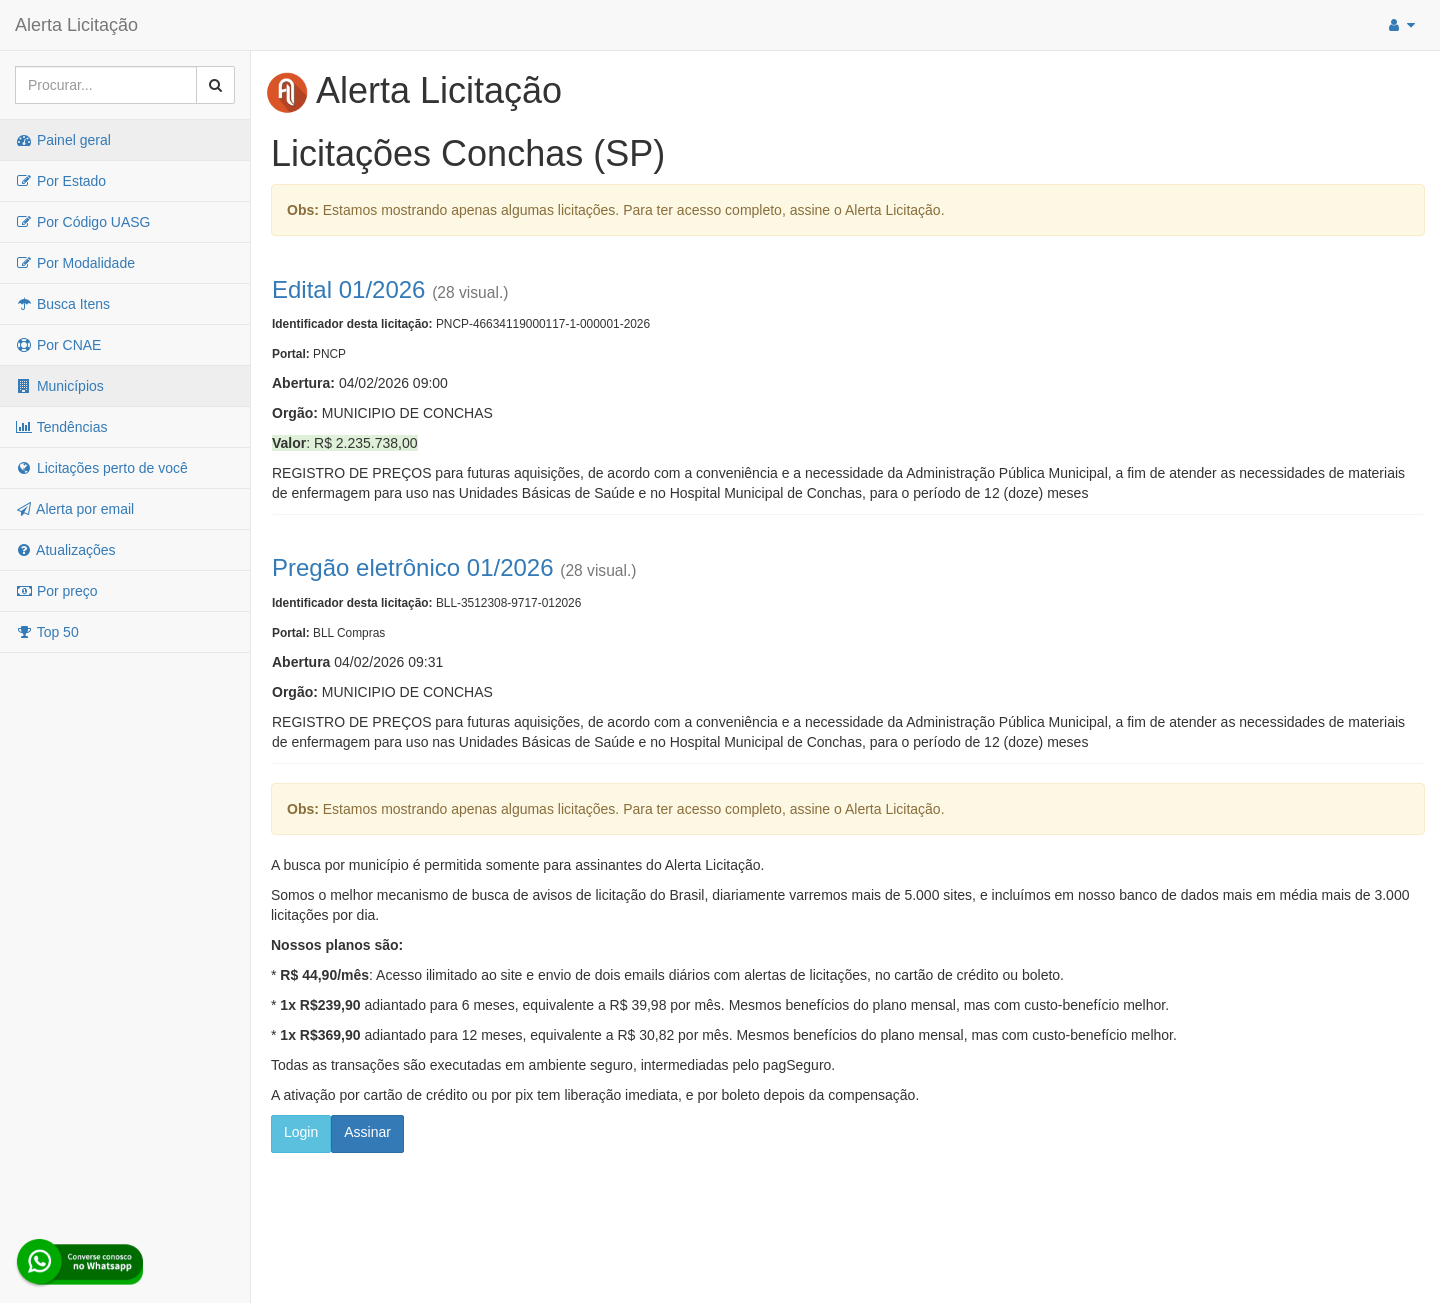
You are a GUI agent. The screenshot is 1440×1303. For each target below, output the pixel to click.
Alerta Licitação (76, 25)
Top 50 (47, 632)
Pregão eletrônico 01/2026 (413, 567)
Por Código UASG (83, 222)
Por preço (56, 591)
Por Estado (60, 181)
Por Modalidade (75, 263)
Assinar (367, 1132)
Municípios (59, 386)
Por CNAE (58, 345)
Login (301, 1132)
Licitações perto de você (101, 468)
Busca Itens (62, 304)
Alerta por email (74, 509)
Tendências (61, 427)
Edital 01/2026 (348, 289)
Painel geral (63, 140)
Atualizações (65, 550)
